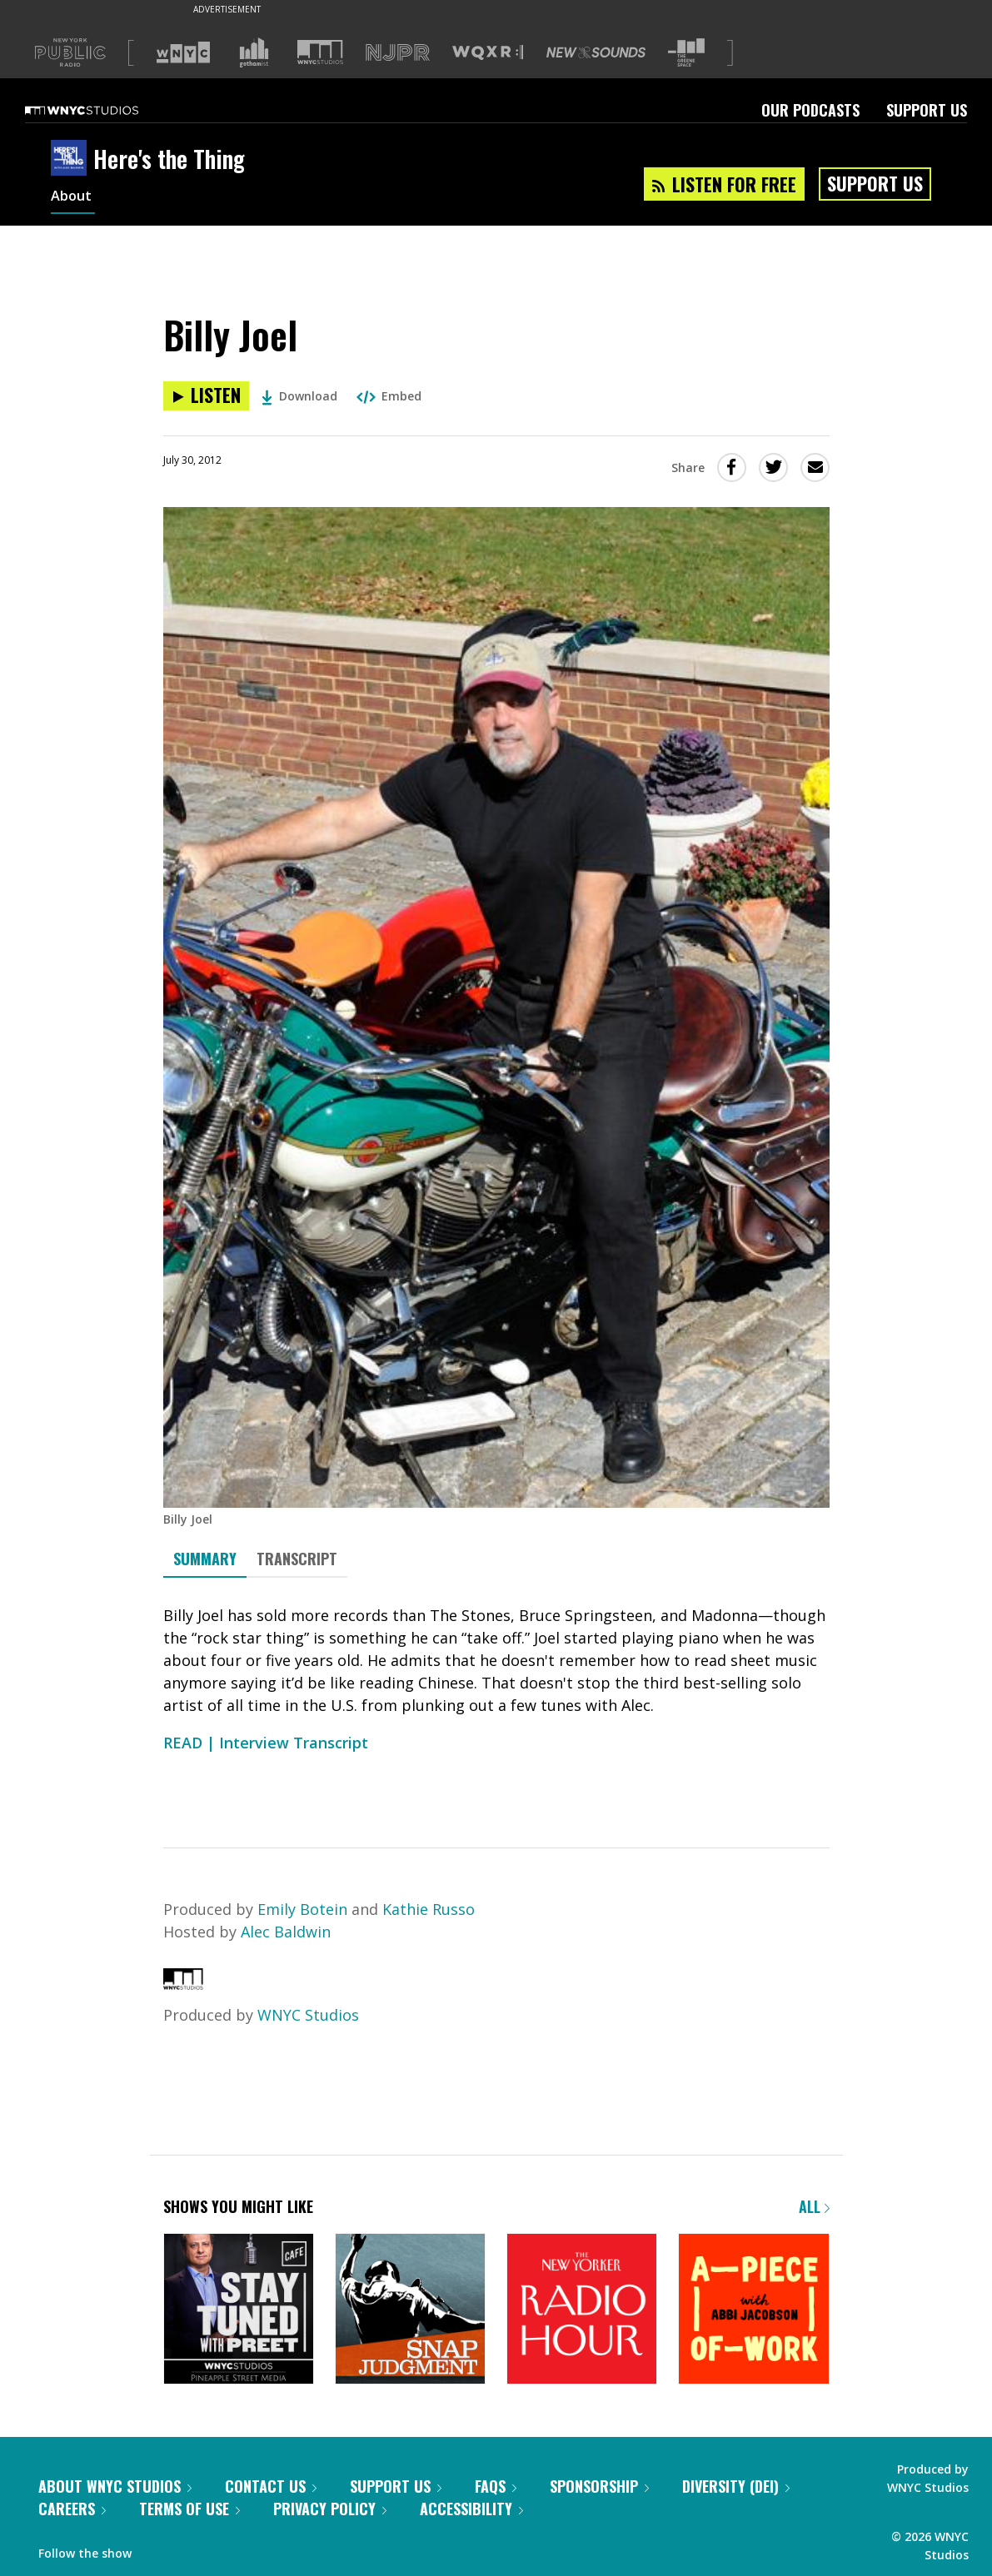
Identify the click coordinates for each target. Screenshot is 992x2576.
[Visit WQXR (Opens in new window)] (487, 53)
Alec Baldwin (286, 1932)
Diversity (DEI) (736, 2486)
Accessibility (471, 2508)
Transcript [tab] (297, 1558)
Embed (388, 396)
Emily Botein (302, 1909)
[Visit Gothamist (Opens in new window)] (254, 52)
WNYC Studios (308, 2015)
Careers (72, 2508)
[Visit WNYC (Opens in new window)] (183, 52)
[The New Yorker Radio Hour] (581, 2310)
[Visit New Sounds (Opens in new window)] (596, 52)
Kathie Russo (428, 1909)
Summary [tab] (205, 1558)
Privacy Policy (329, 2508)
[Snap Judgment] (410, 2310)
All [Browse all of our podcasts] (814, 2206)
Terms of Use (189, 2508)
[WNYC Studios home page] (102, 109)
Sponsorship (599, 2486)
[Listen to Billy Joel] (206, 395)
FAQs (495, 2486)
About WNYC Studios (115, 2486)
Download (299, 396)
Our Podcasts (810, 110)
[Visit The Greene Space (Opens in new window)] (686, 52)
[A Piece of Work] (753, 2310)
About (73, 198)
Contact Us (271, 2486)
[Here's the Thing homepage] (72, 159)
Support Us (926, 110)
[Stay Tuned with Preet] (238, 2310)
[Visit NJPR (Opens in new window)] (398, 53)
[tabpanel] (496, 1698)
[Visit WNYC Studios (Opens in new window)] (320, 52)
